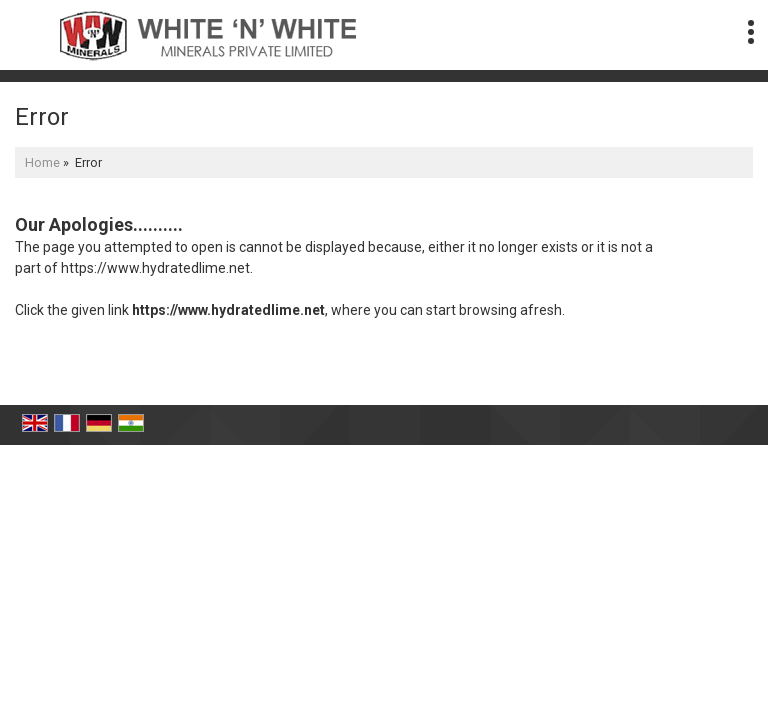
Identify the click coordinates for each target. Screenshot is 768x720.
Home (42, 162)
